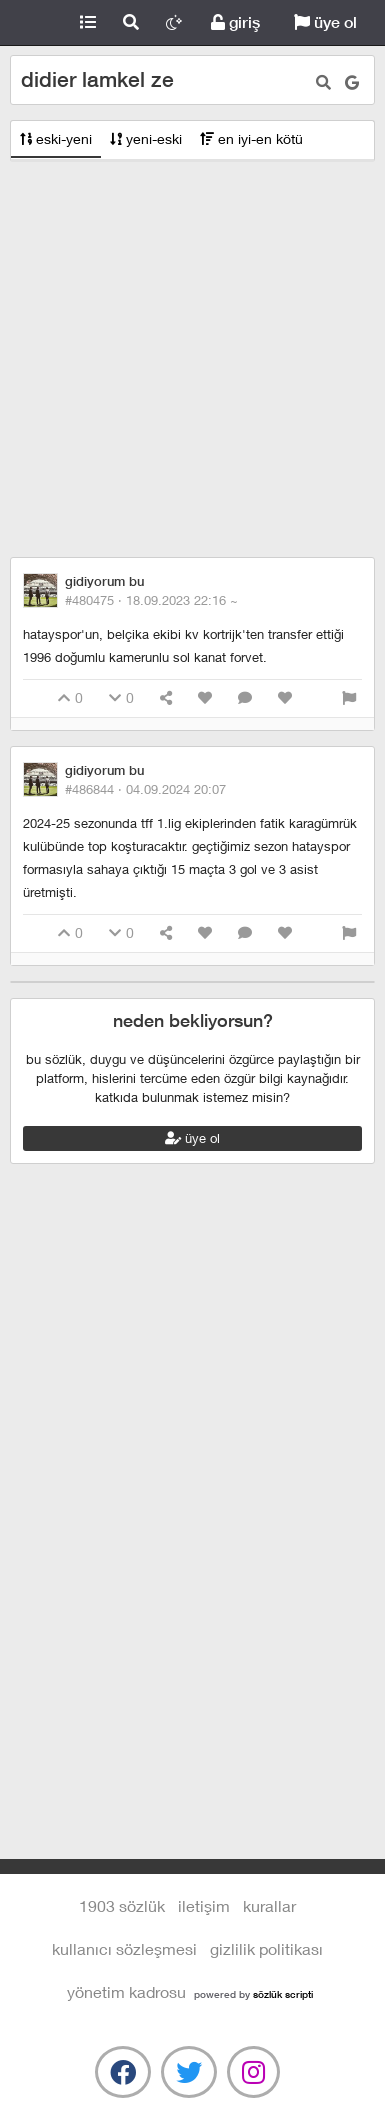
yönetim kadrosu (126, 1991)
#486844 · (145, 789)
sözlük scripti (283, 1994)
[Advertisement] (187, 359)
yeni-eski (146, 138)
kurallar (269, 1905)
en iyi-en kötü (251, 138)
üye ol (325, 22)
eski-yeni (56, 138)
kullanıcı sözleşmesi (124, 1948)
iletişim (204, 1905)
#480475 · (151, 600)
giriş (235, 22)
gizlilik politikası (266, 1948)
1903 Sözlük (33, 23)
